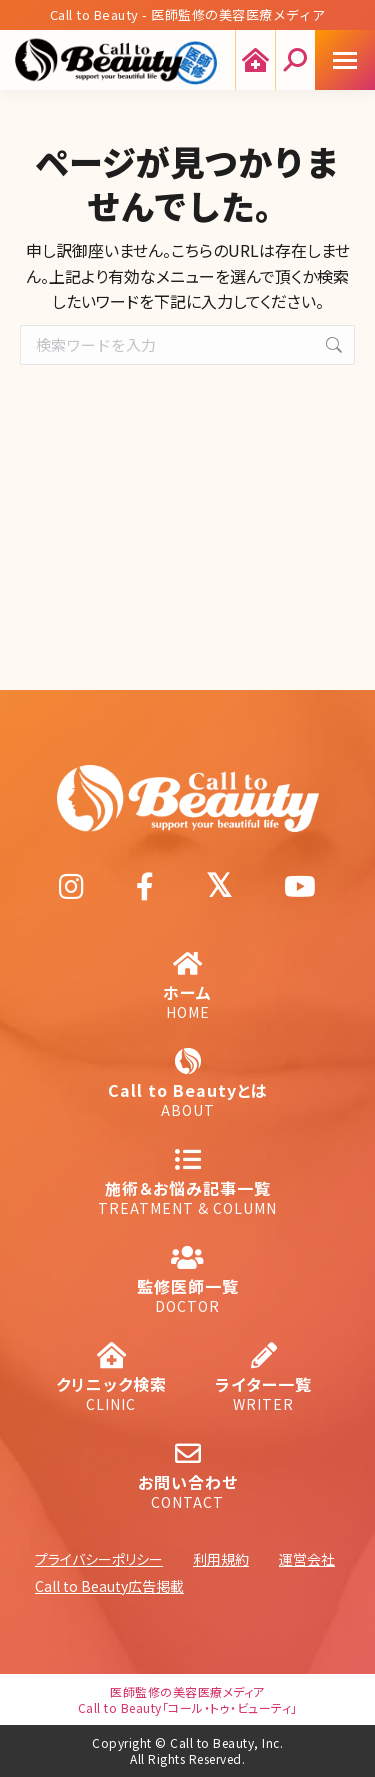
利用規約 (221, 1559)
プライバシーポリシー (99, 1559)
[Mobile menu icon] (345, 60)
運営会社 (307, 1559)
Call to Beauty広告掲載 (109, 1586)
